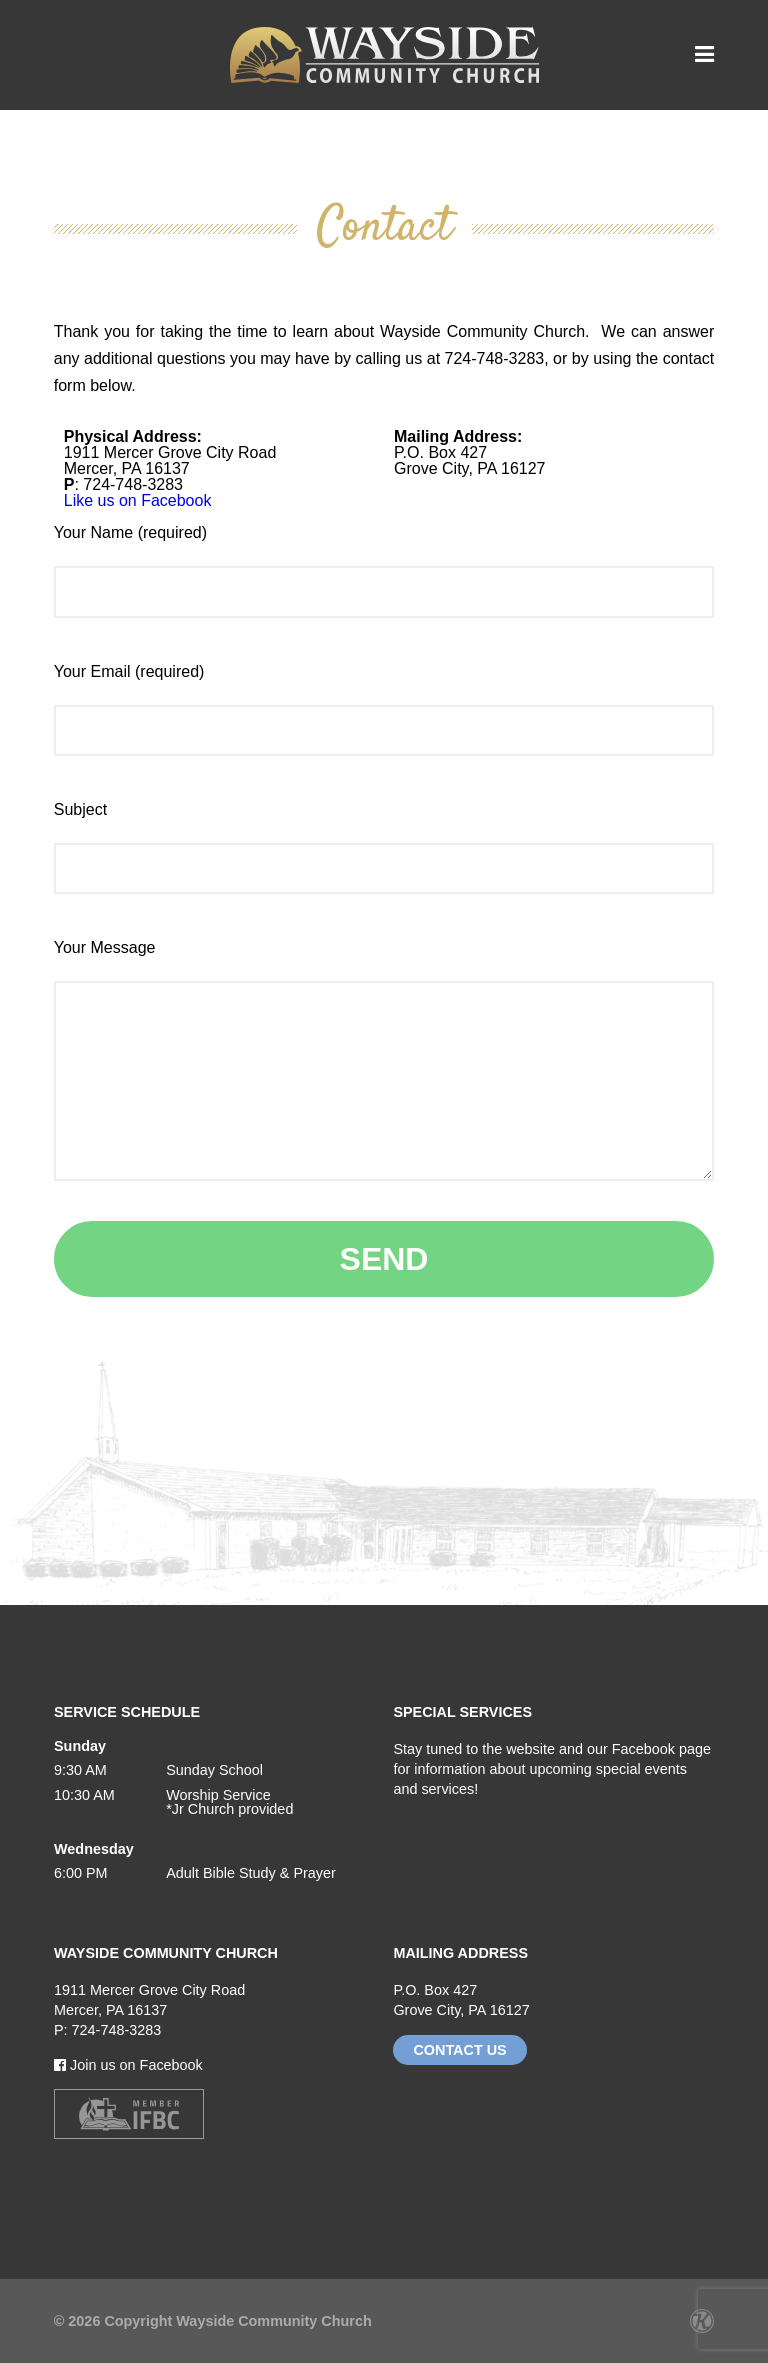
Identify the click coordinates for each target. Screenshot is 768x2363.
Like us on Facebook (138, 500)
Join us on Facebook (128, 2065)
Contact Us (459, 2050)
